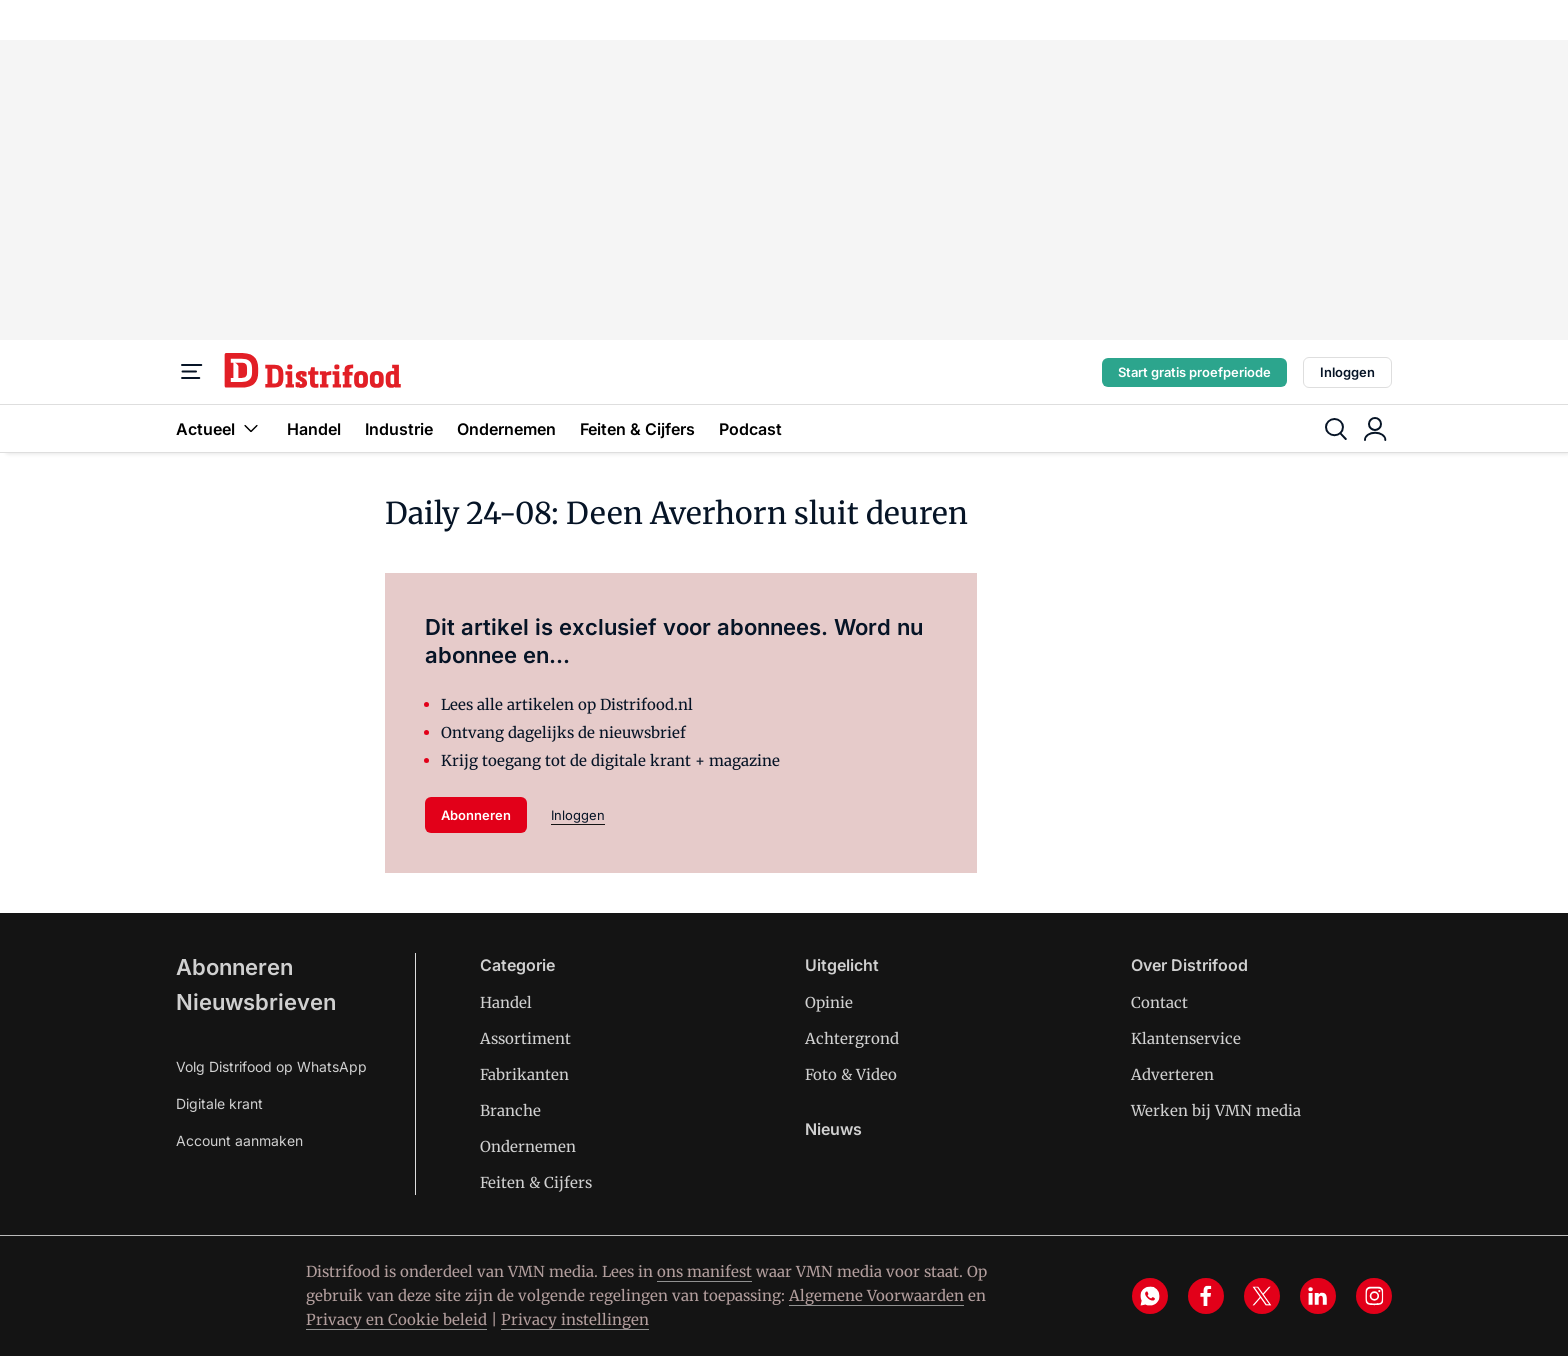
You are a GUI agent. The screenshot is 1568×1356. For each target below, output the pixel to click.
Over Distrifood (1189, 965)
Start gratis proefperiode (1194, 372)
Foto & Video (851, 1074)
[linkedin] (1318, 1296)
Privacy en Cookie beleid (396, 1319)
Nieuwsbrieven (256, 1002)
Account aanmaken (239, 1140)
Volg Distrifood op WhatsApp (271, 1066)
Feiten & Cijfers (637, 429)
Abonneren (476, 815)
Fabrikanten (524, 1074)
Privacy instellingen (575, 1319)
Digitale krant (219, 1103)
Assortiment (525, 1038)
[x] (1262, 1296)
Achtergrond (852, 1038)
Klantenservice (1186, 1038)
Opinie (829, 1002)
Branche (510, 1110)
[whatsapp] (1150, 1296)
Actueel (219, 428)
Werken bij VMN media (1216, 1110)
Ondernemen (506, 429)
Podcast (750, 429)
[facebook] (1206, 1296)
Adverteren (1172, 1074)
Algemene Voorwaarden (876, 1295)
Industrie (399, 429)
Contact (1159, 1002)
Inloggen (1347, 372)
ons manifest (704, 1271)
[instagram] (1374, 1296)
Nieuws (833, 1129)
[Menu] (192, 372)
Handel (314, 429)
